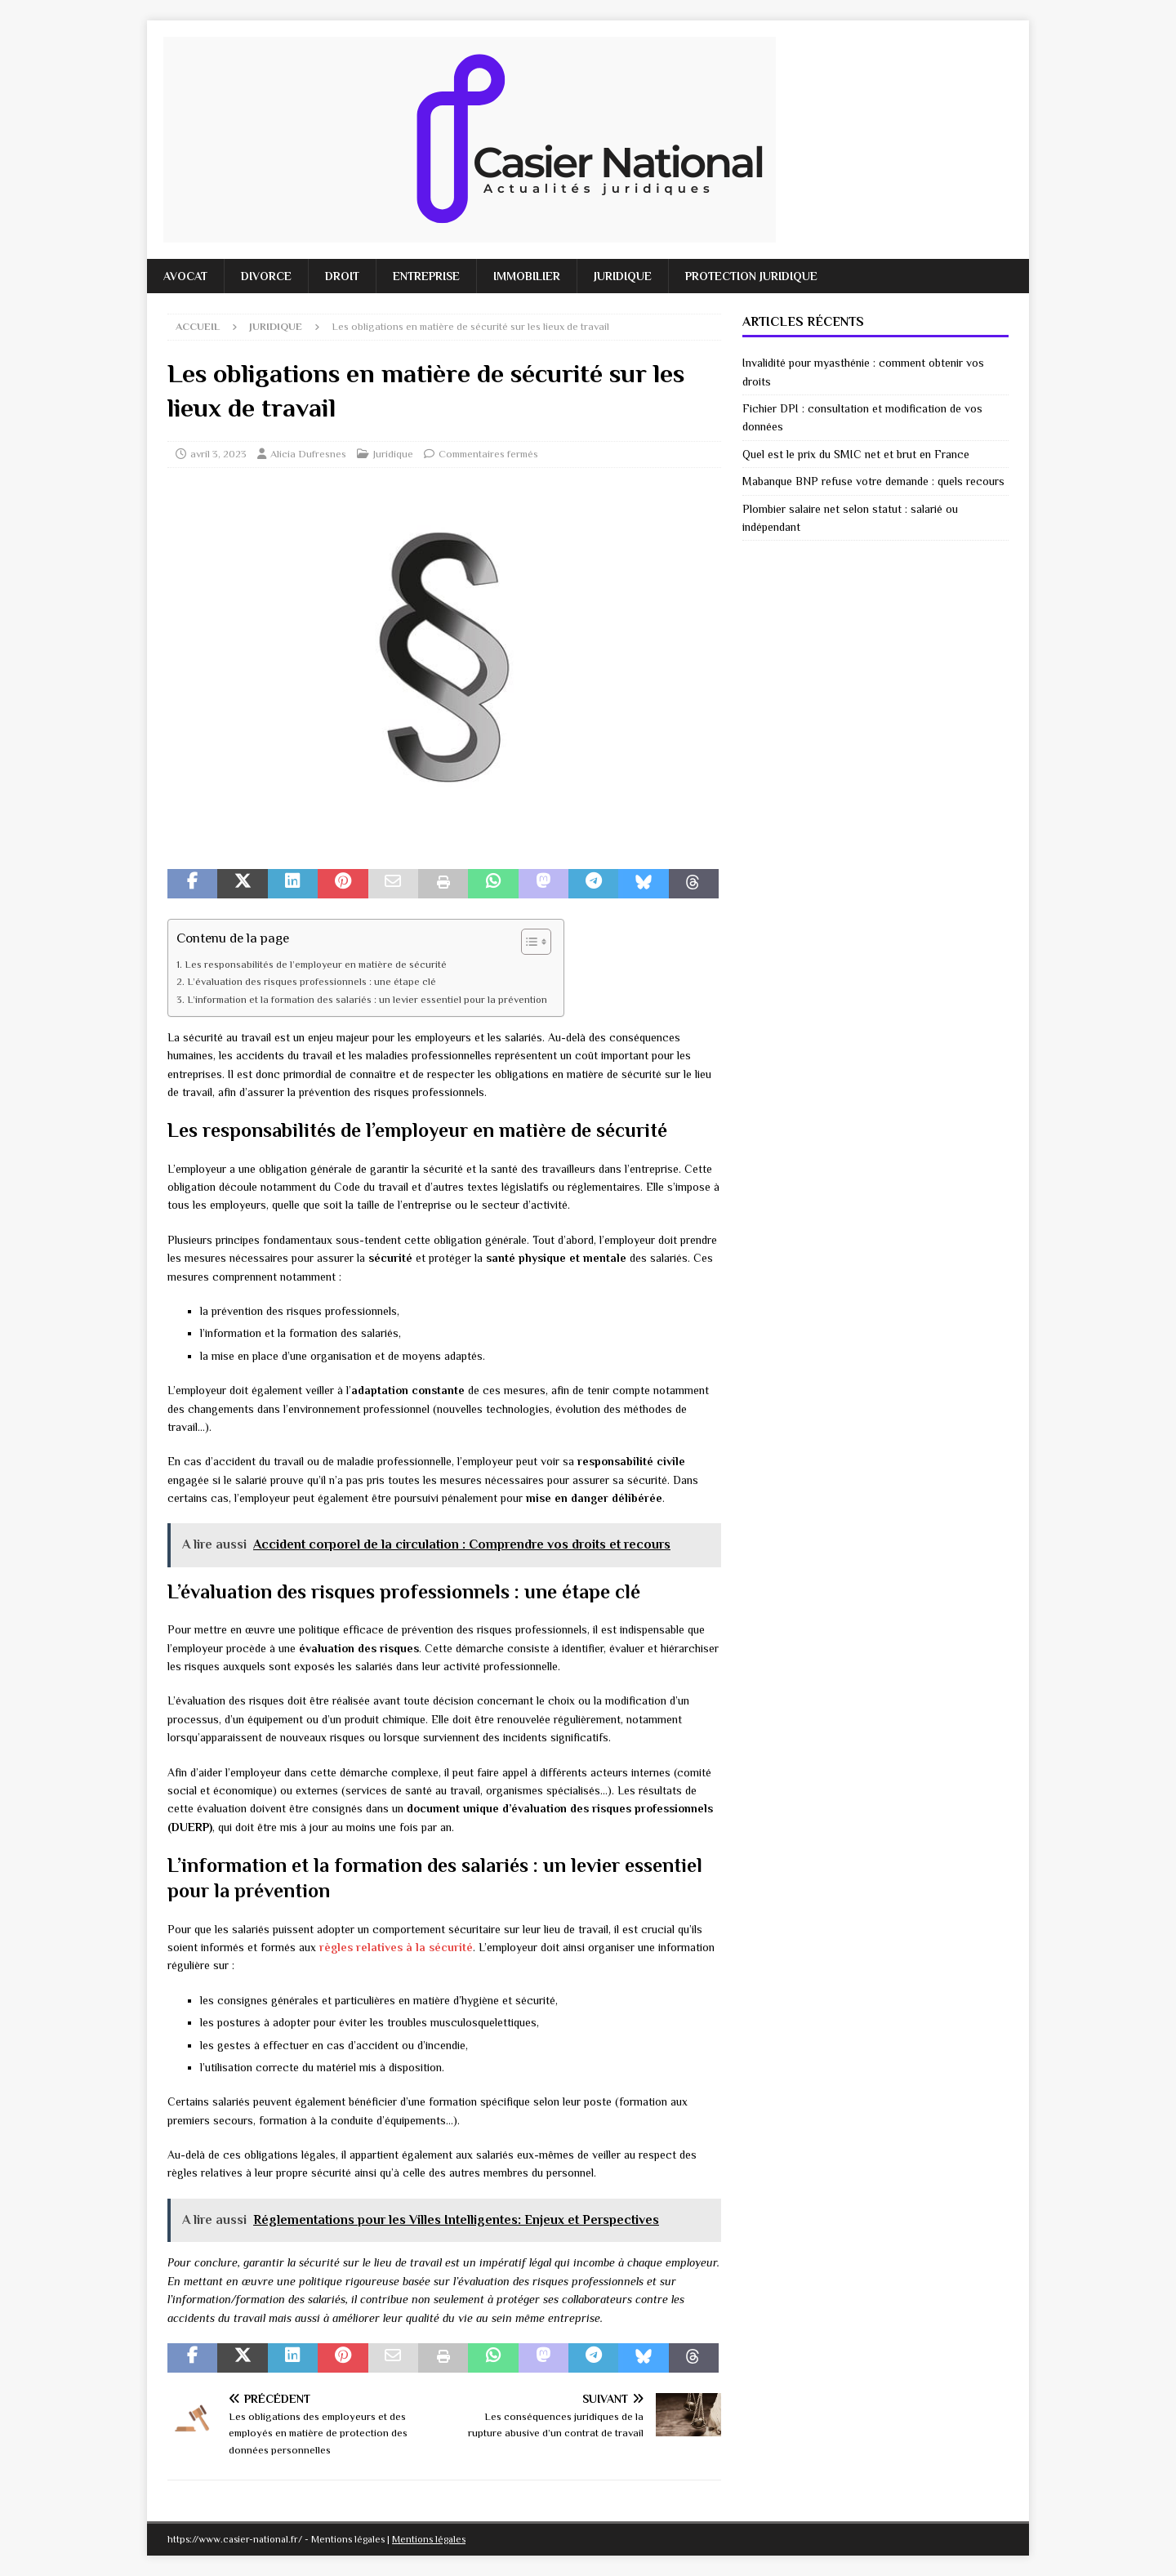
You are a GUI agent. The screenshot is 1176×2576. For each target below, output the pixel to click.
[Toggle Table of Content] (528, 942)
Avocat (185, 276)
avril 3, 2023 (218, 454)
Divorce (266, 276)
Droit (342, 276)
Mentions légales (429, 2539)
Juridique (623, 276)
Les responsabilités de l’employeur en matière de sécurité (316, 964)
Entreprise (426, 276)
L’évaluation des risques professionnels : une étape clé (311, 981)
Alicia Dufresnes (308, 454)
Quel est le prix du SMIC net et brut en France (855, 454)
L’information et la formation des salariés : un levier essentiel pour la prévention (367, 999)
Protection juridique (751, 276)
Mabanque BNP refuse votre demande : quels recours (873, 481)
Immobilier (526, 276)
